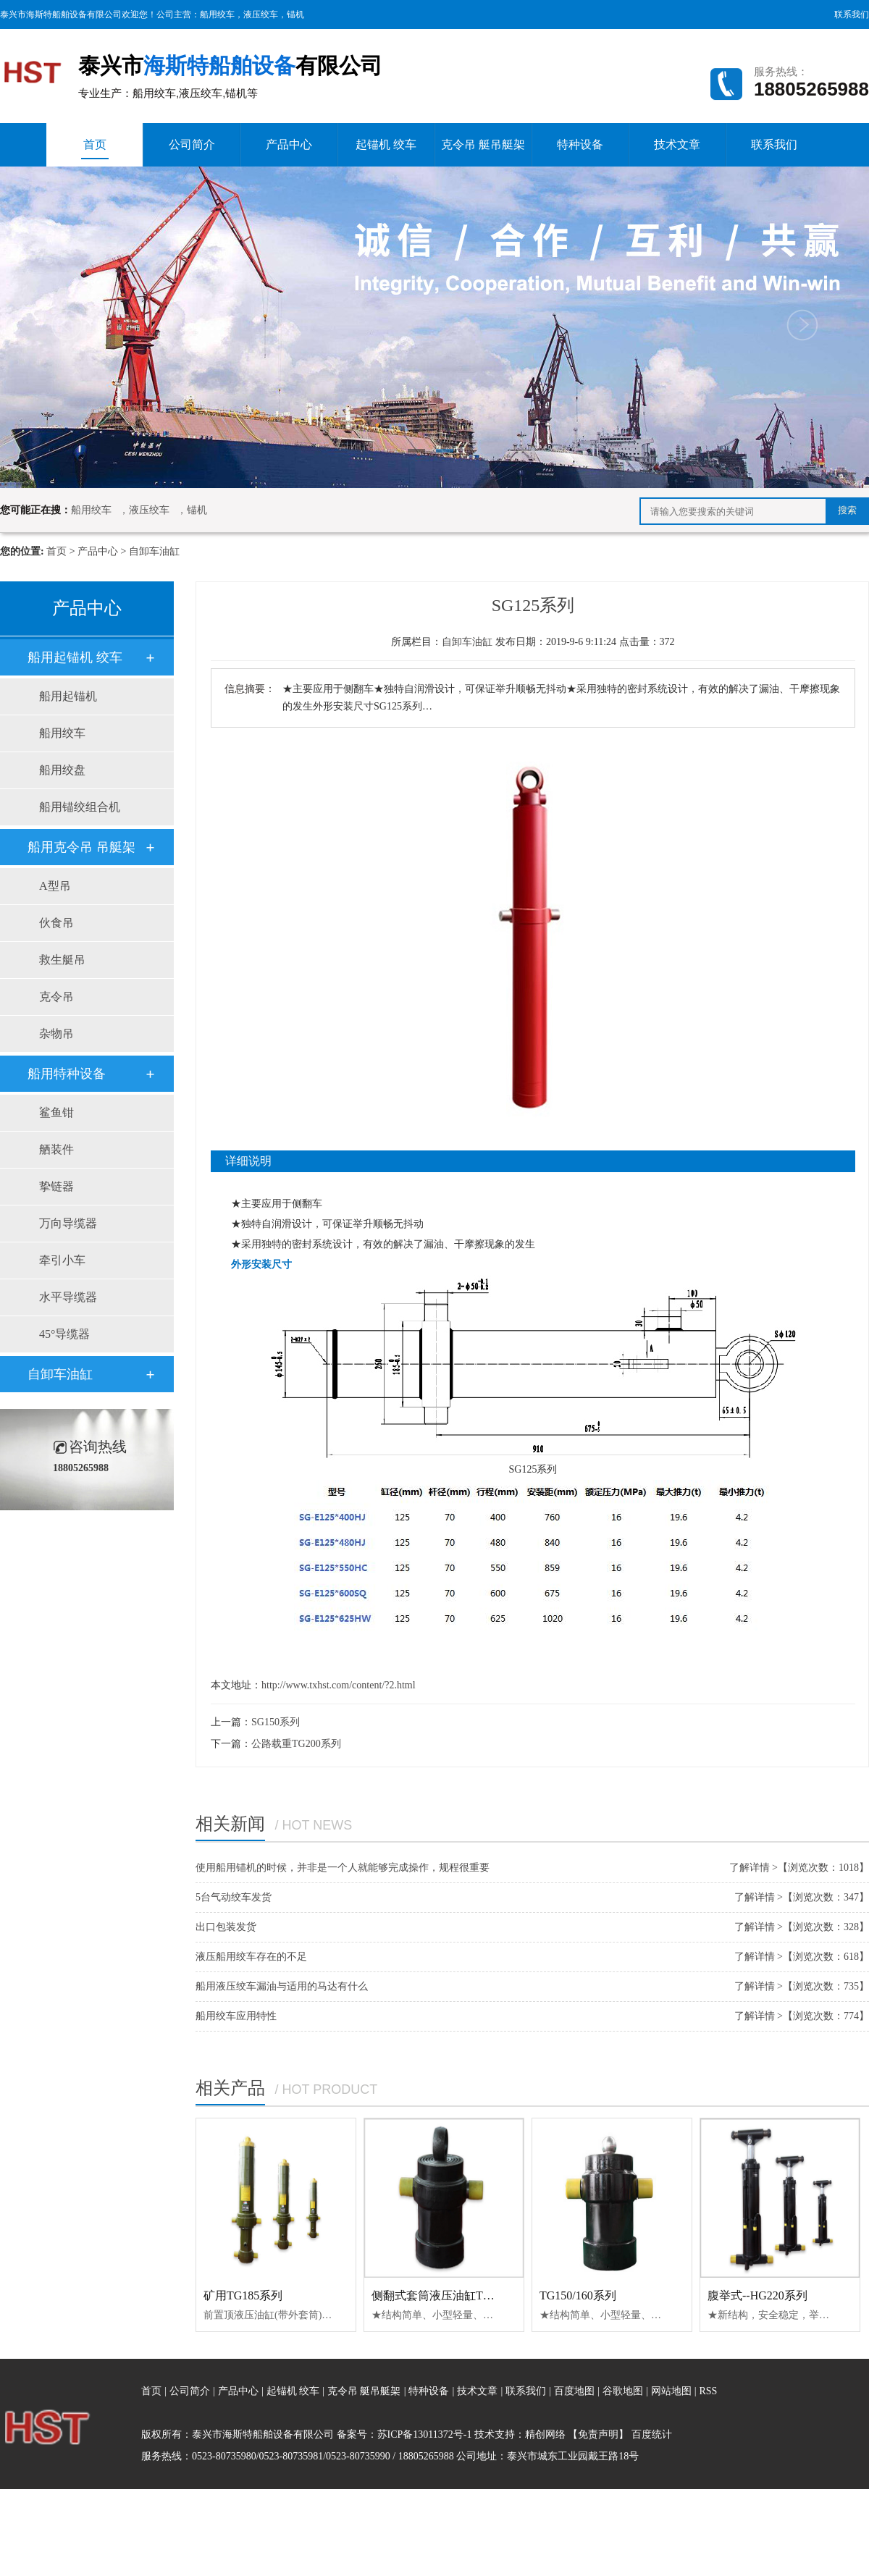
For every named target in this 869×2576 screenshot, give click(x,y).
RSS (708, 2391)
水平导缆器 (68, 1297)
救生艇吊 (62, 960)
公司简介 (192, 144)
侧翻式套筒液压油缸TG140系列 (451, 2295)
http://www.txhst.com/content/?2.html (338, 1685)
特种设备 (580, 144)
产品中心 (289, 144)
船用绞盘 (62, 770)
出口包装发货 (226, 1927)
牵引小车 (62, 1260)
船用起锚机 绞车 (75, 657)
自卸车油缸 (154, 551)
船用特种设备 (67, 1073)
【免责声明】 (598, 2434)
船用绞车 (217, 14)
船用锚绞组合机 (79, 807)
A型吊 (55, 886)
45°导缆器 (64, 1334)
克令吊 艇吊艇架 (483, 144)
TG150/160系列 (578, 2295)
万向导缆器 (68, 1223)
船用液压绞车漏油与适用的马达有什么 (282, 1986)
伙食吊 (56, 923)
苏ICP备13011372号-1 (424, 2434)
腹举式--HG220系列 (757, 2295)
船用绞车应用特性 (236, 2016)
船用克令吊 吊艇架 (81, 847)
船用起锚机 (68, 696)
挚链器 (56, 1186)
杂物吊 (56, 1033)
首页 (95, 148)
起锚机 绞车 (386, 144)
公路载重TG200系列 (296, 1743)
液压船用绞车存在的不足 (251, 1956)
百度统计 (651, 2434)
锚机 (295, 14)
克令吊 (56, 996)
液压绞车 (260, 14)
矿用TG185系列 (242, 2295)
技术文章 (677, 144)
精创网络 (545, 2434)
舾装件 (56, 1149)
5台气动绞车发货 (234, 1897)
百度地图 (574, 2391)
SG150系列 (275, 1722)
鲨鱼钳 (56, 1112)
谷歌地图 (623, 2391)
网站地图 (672, 2391)
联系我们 (851, 14)
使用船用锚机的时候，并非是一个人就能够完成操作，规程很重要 (343, 1867)
